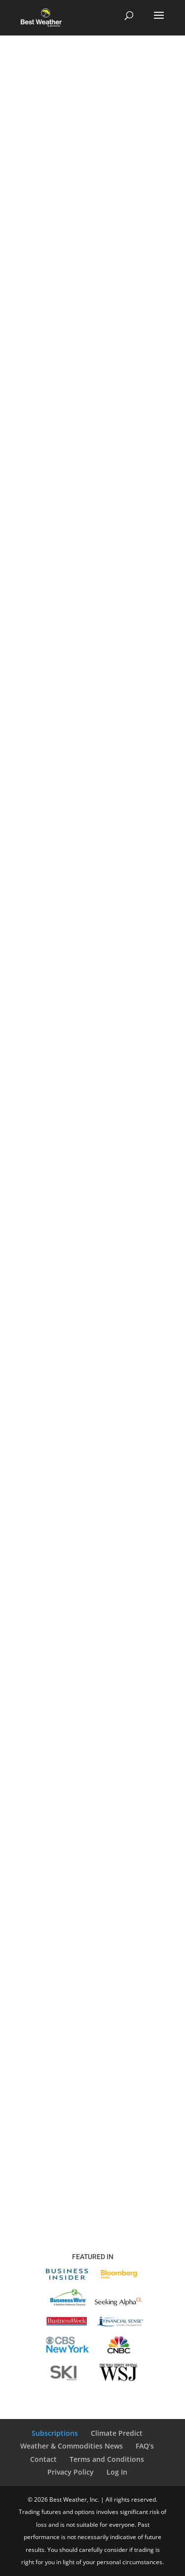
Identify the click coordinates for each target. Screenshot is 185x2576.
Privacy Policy (70, 2472)
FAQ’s (145, 2446)
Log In (117, 2472)
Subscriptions (55, 2433)
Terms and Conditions (107, 2459)
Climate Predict (117, 2433)
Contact (43, 2459)
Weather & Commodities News (71, 2446)
